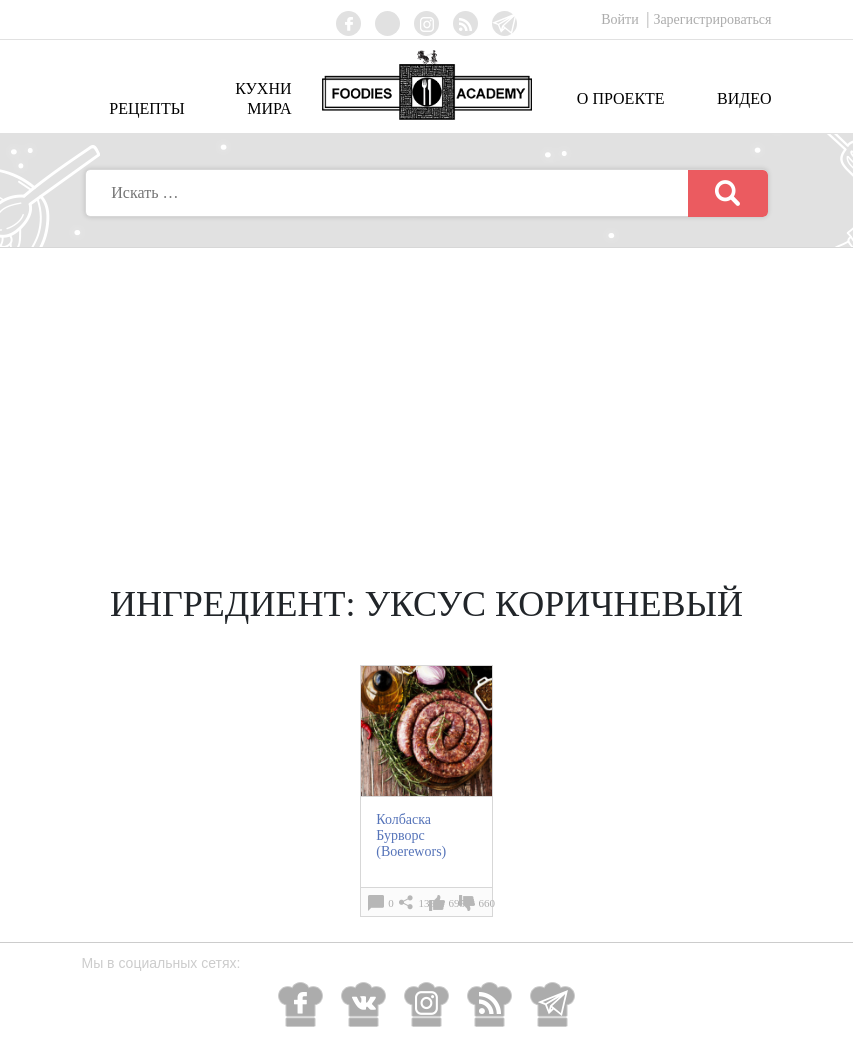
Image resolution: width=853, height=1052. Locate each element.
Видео (744, 98)
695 (457, 903)
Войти (621, 19)
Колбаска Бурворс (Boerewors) (411, 835)
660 (487, 903)
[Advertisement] (427, 398)
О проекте (621, 98)
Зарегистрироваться (712, 19)
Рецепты (146, 108)
